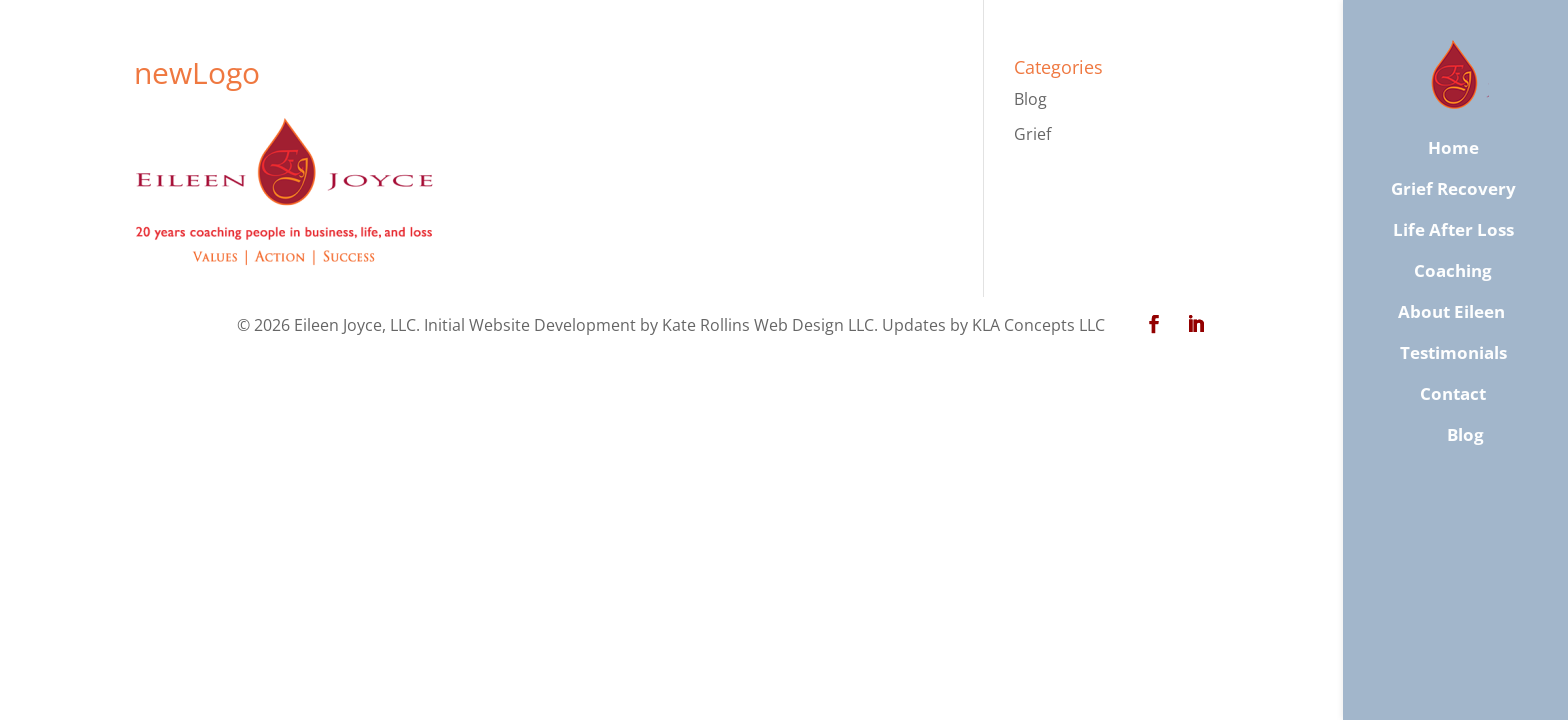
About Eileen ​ (1453, 312)
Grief (1032, 134)
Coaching (1453, 271)
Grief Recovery (1453, 189)
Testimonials (1453, 353)
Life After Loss (1453, 230)
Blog (1030, 99)
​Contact (1453, 394)
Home (1453, 148)
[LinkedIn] (1196, 325)
